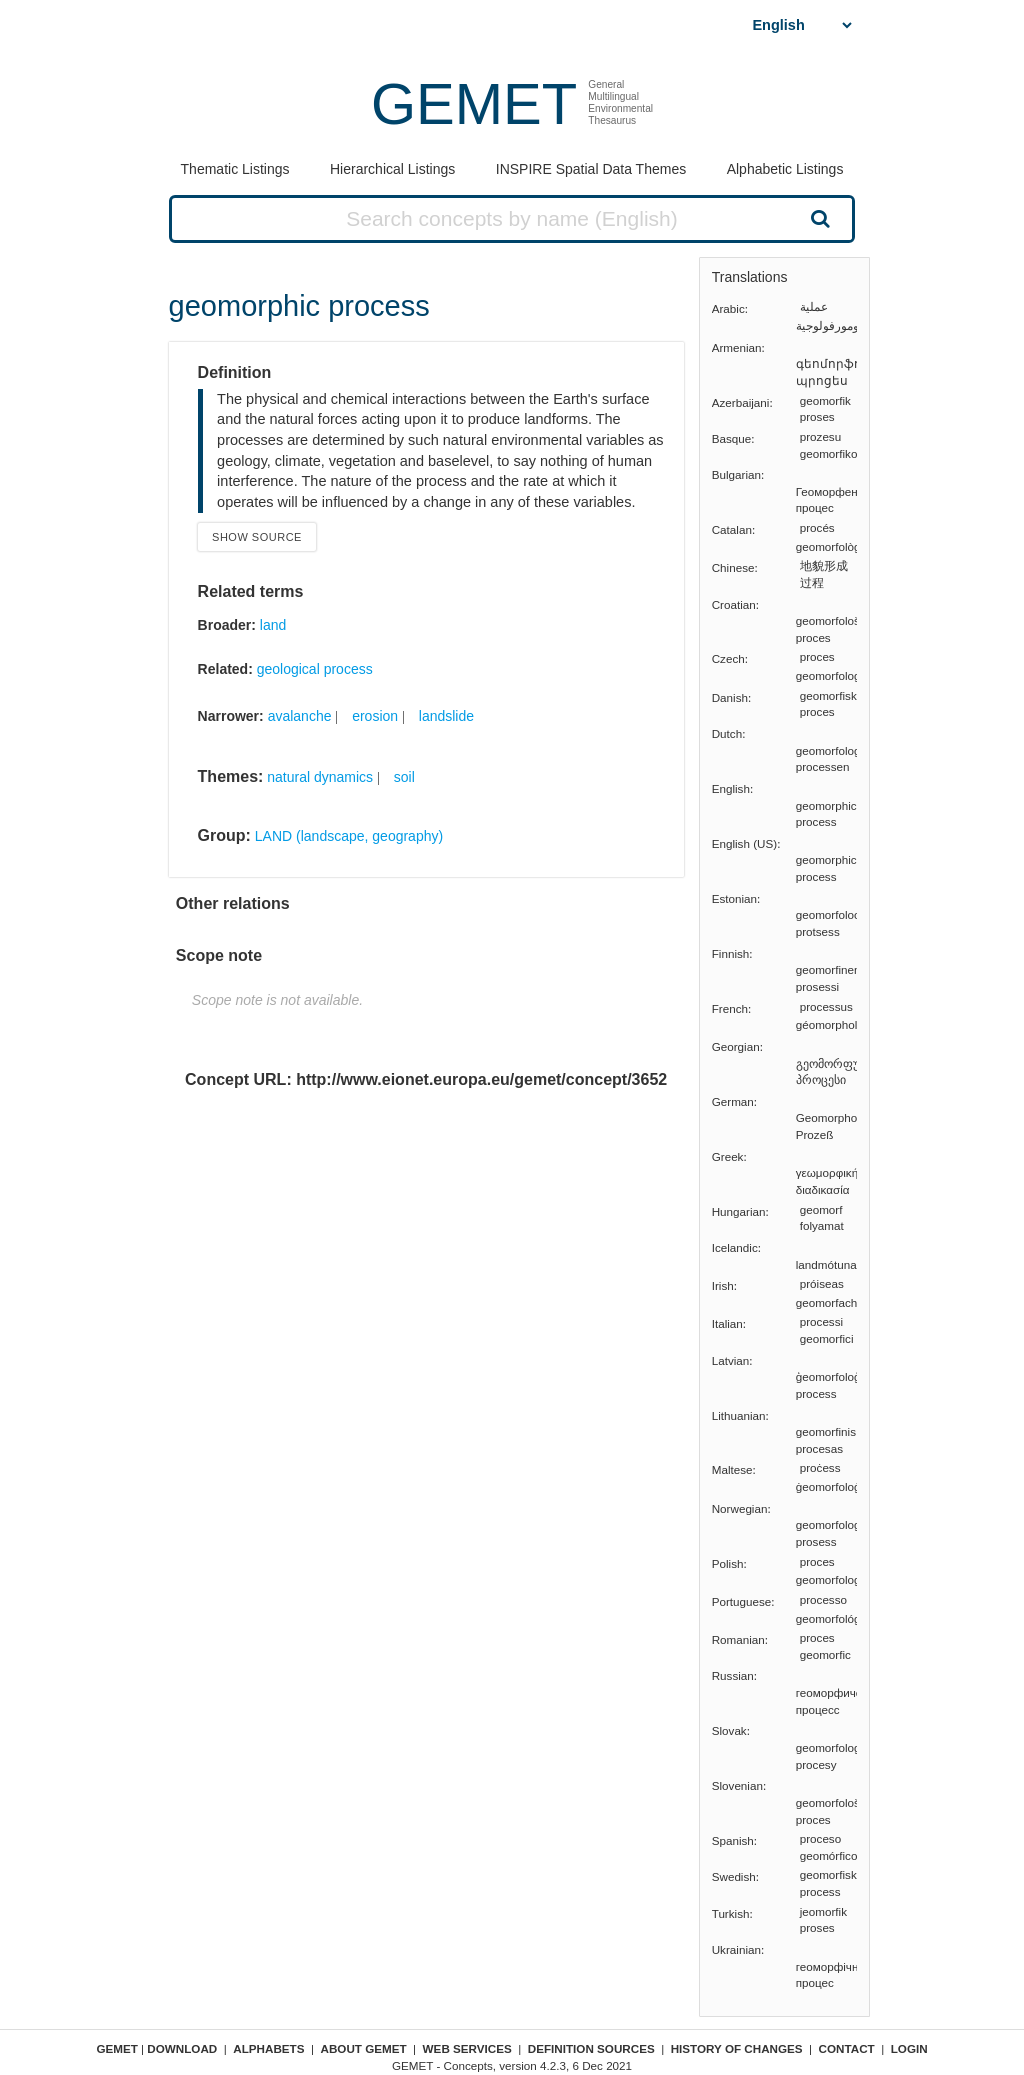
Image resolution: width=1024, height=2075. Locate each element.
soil (404, 777)
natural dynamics (320, 777)
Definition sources (591, 2048)
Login (909, 2048)
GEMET (474, 103)
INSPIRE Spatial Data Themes (591, 169)
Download (182, 2048)
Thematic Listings (235, 169)
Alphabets (268, 2048)
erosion (375, 716)
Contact (847, 2048)
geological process (315, 669)
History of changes (737, 2048)
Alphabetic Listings (785, 169)
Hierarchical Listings (392, 169)
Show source (257, 537)
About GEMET (364, 2048)
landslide (446, 716)
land (273, 625)
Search (818, 218)
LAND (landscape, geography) (349, 836)
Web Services (467, 2048)
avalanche (300, 716)
